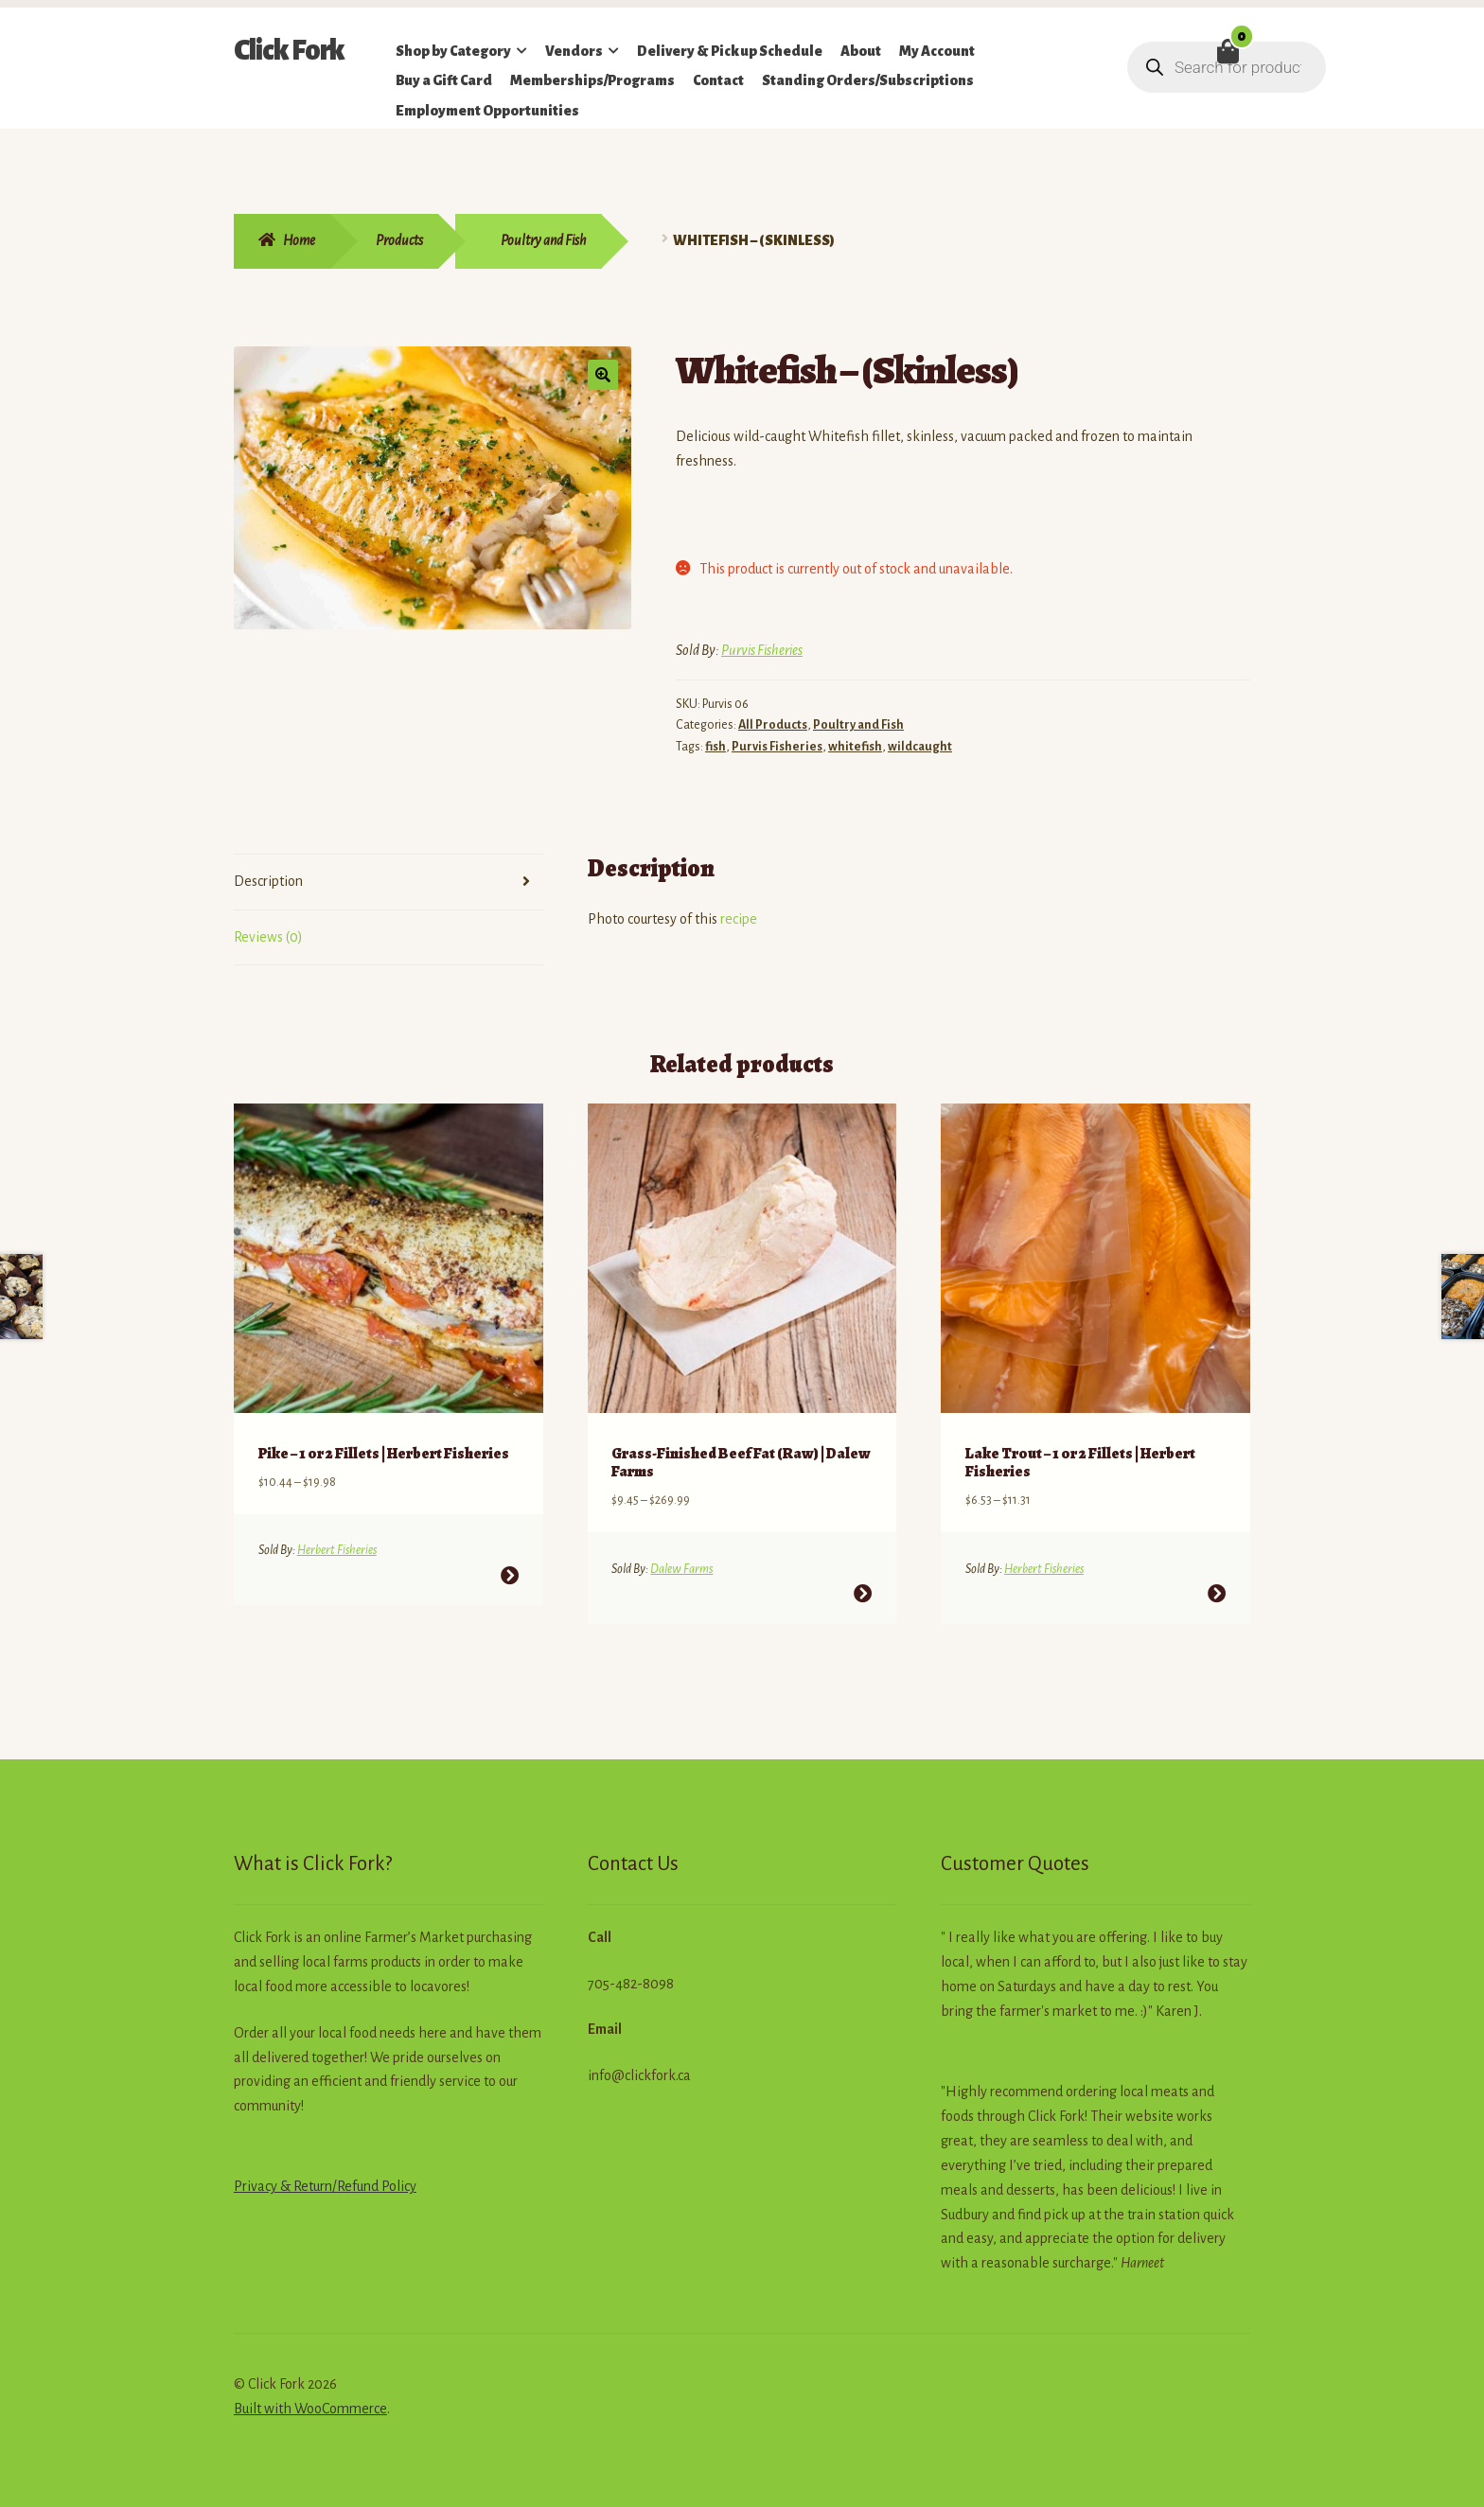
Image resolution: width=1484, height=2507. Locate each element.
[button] (603, 375)
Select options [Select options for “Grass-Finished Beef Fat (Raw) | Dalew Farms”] (863, 1583)
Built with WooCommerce (310, 2398)
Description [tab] (268, 881)
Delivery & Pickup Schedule (729, 51)
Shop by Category (453, 51)
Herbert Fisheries (337, 1539)
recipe (738, 919)
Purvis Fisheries (762, 650)
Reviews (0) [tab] (268, 937)
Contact (718, 80)
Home (299, 240)
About (860, 51)
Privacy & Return (283, 2175)
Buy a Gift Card (444, 80)
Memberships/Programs (592, 80)
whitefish (855, 746)
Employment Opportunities (487, 110)
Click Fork (289, 50)
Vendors (574, 51)
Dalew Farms (681, 1558)
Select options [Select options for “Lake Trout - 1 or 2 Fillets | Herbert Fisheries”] (1217, 1583)
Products (399, 240)
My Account (937, 51)
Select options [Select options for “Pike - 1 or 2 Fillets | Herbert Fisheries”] (510, 1565)
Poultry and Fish (544, 240)
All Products (772, 725)
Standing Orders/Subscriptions (868, 80)
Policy (397, 2175)
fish (715, 746)
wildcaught (920, 746)
